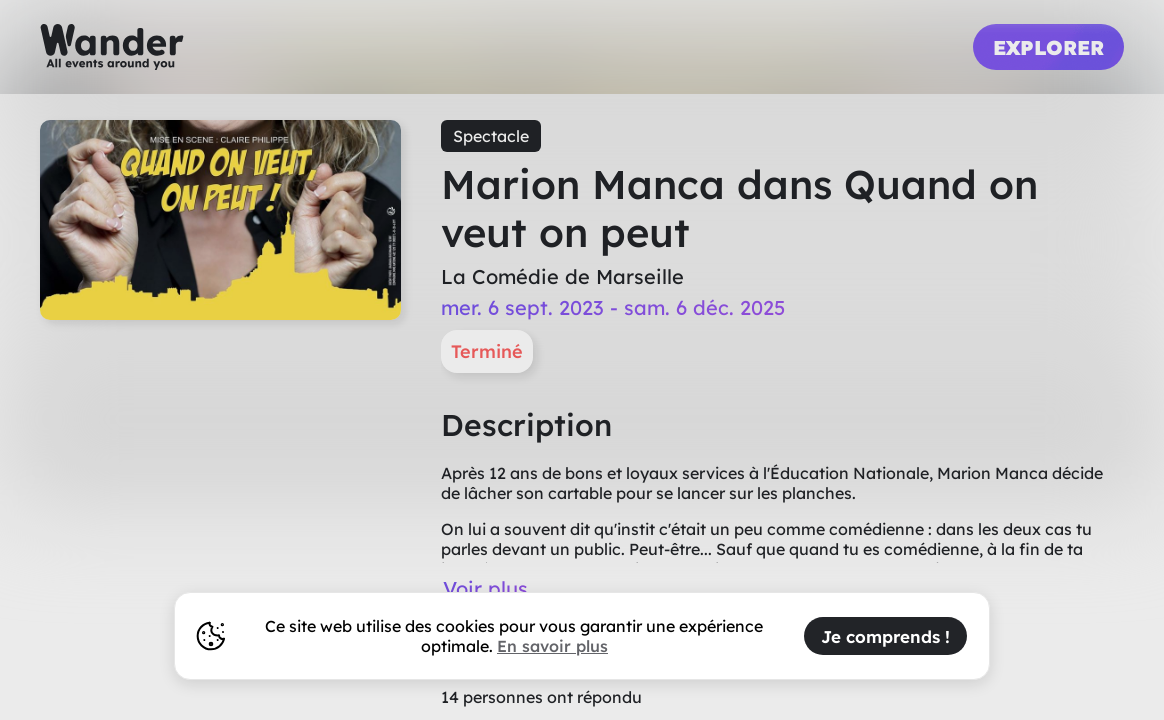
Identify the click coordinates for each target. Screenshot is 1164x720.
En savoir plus (552, 646)
